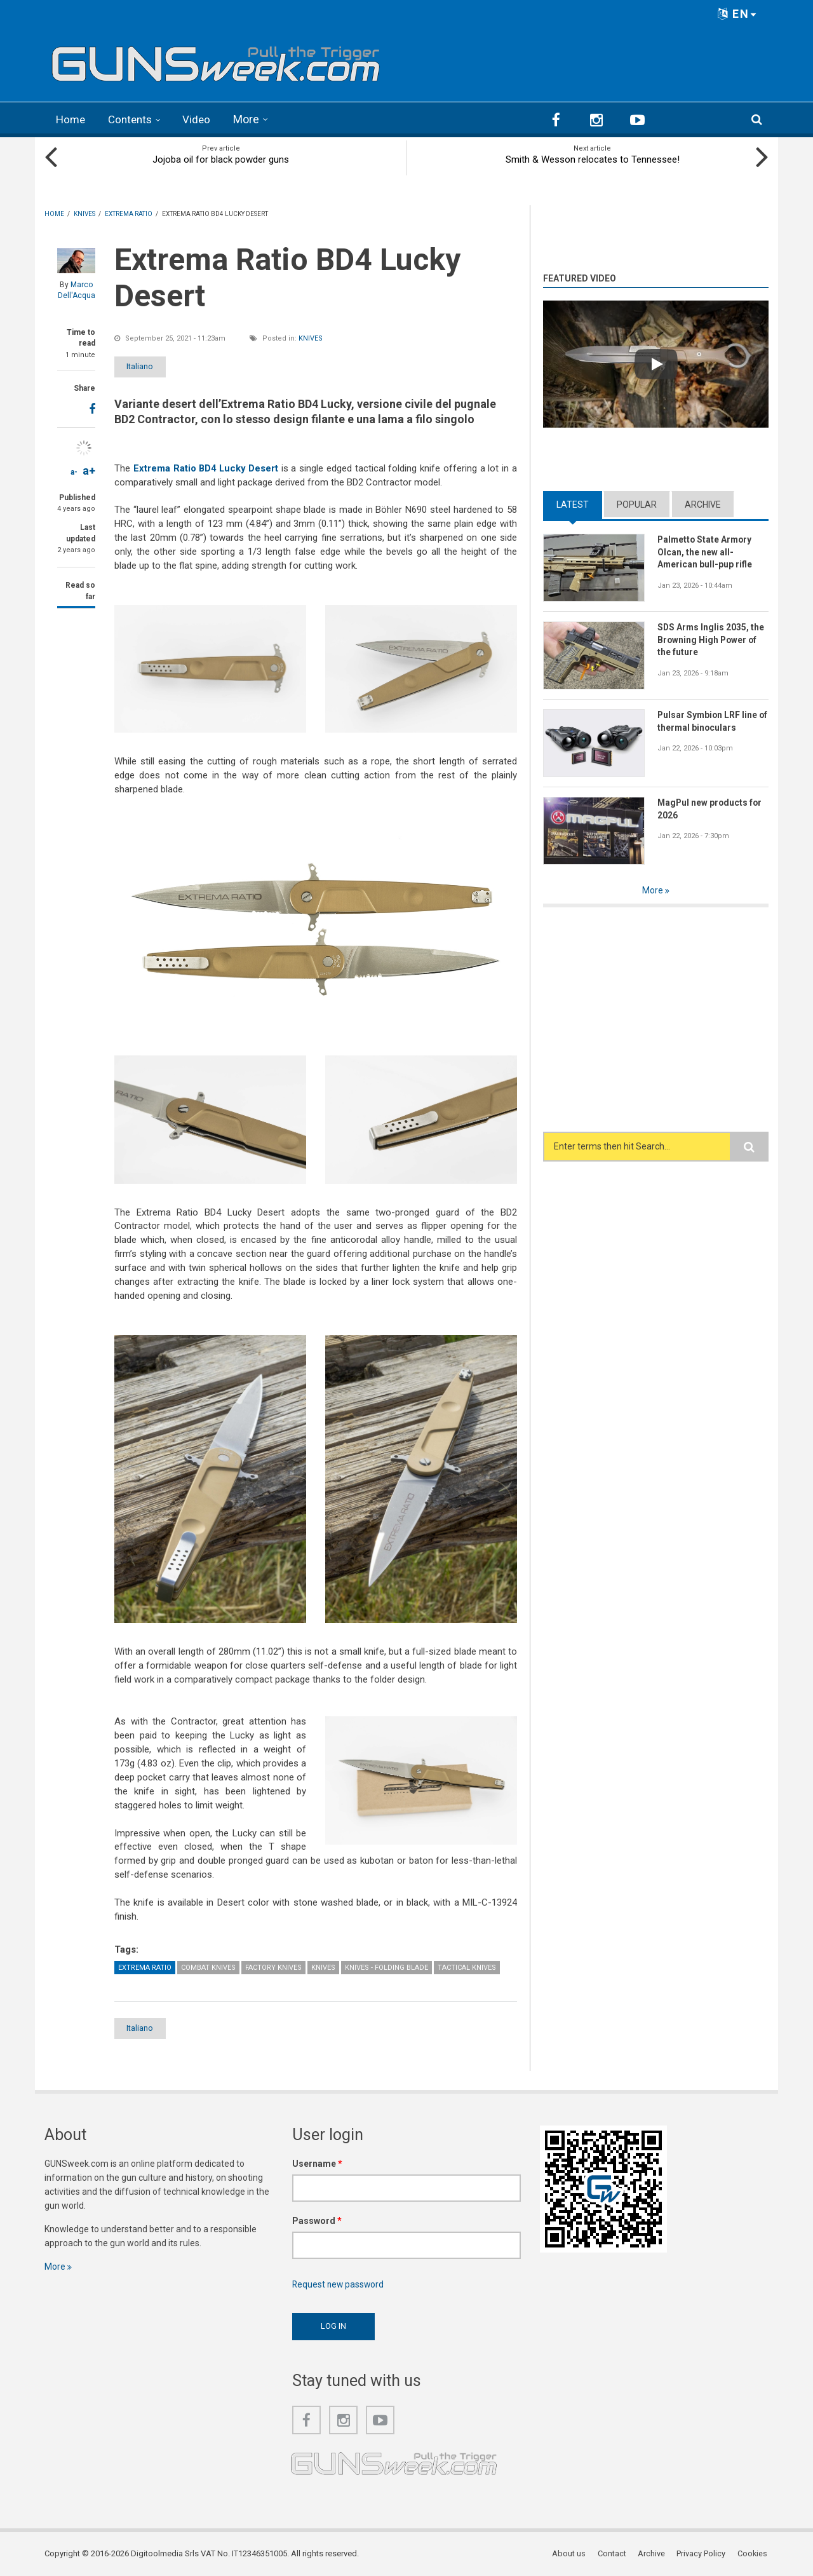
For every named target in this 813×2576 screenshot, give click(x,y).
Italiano (148, 365)
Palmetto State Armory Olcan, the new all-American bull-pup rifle (706, 551)
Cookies (753, 2553)
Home (71, 119)
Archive (703, 503)
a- (74, 471)
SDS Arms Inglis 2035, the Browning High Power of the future (711, 639)
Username (317, 2163)
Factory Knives (273, 1966)
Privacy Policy (702, 2553)
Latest (572, 503)
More (252, 119)
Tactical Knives (467, 1966)
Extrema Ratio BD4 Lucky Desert (206, 467)
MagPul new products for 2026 (710, 808)
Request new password (339, 2284)
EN (737, 13)
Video (201, 119)
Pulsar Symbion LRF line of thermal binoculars (708, 720)
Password (317, 2220)
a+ (89, 470)
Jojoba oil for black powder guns (220, 159)
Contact (613, 2553)
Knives (311, 338)
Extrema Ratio (144, 1966)
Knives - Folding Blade (386, 1966)
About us (571, 2553)
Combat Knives (208, 1966)
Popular (637, 503)
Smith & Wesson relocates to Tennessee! (593, 159)
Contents (133, 119)
